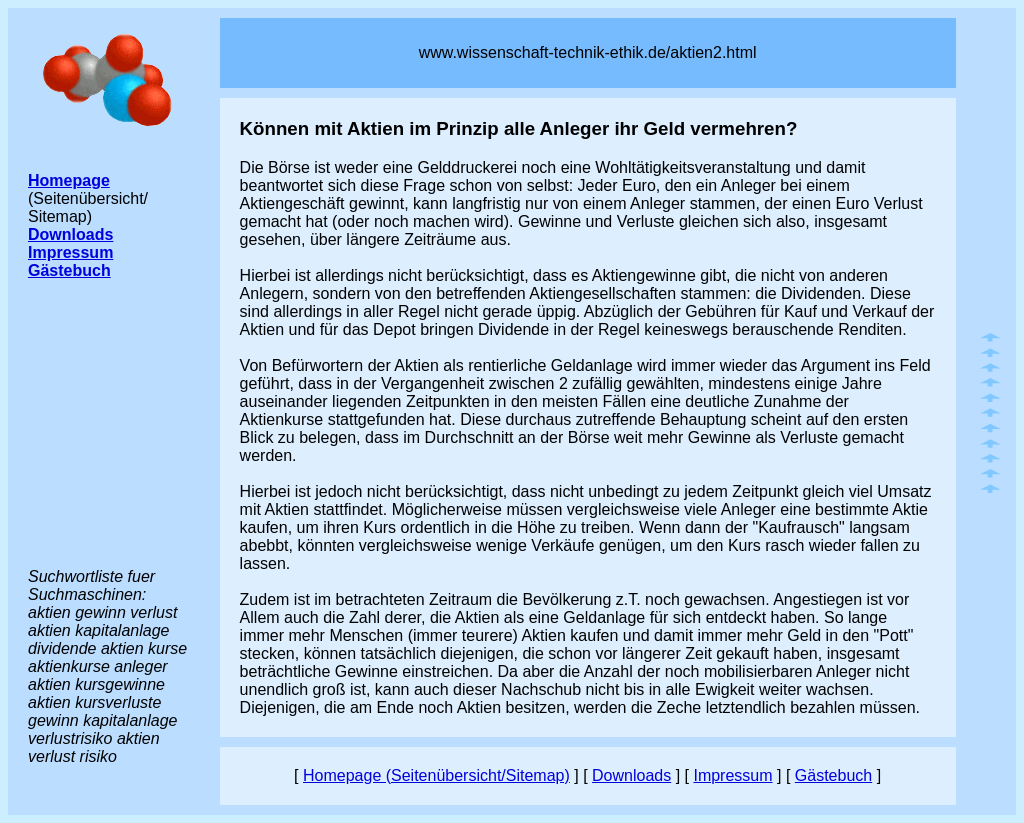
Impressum (732, 775)
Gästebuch (833, 775)
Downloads (631, 775)
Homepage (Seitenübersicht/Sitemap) (436, 775)
